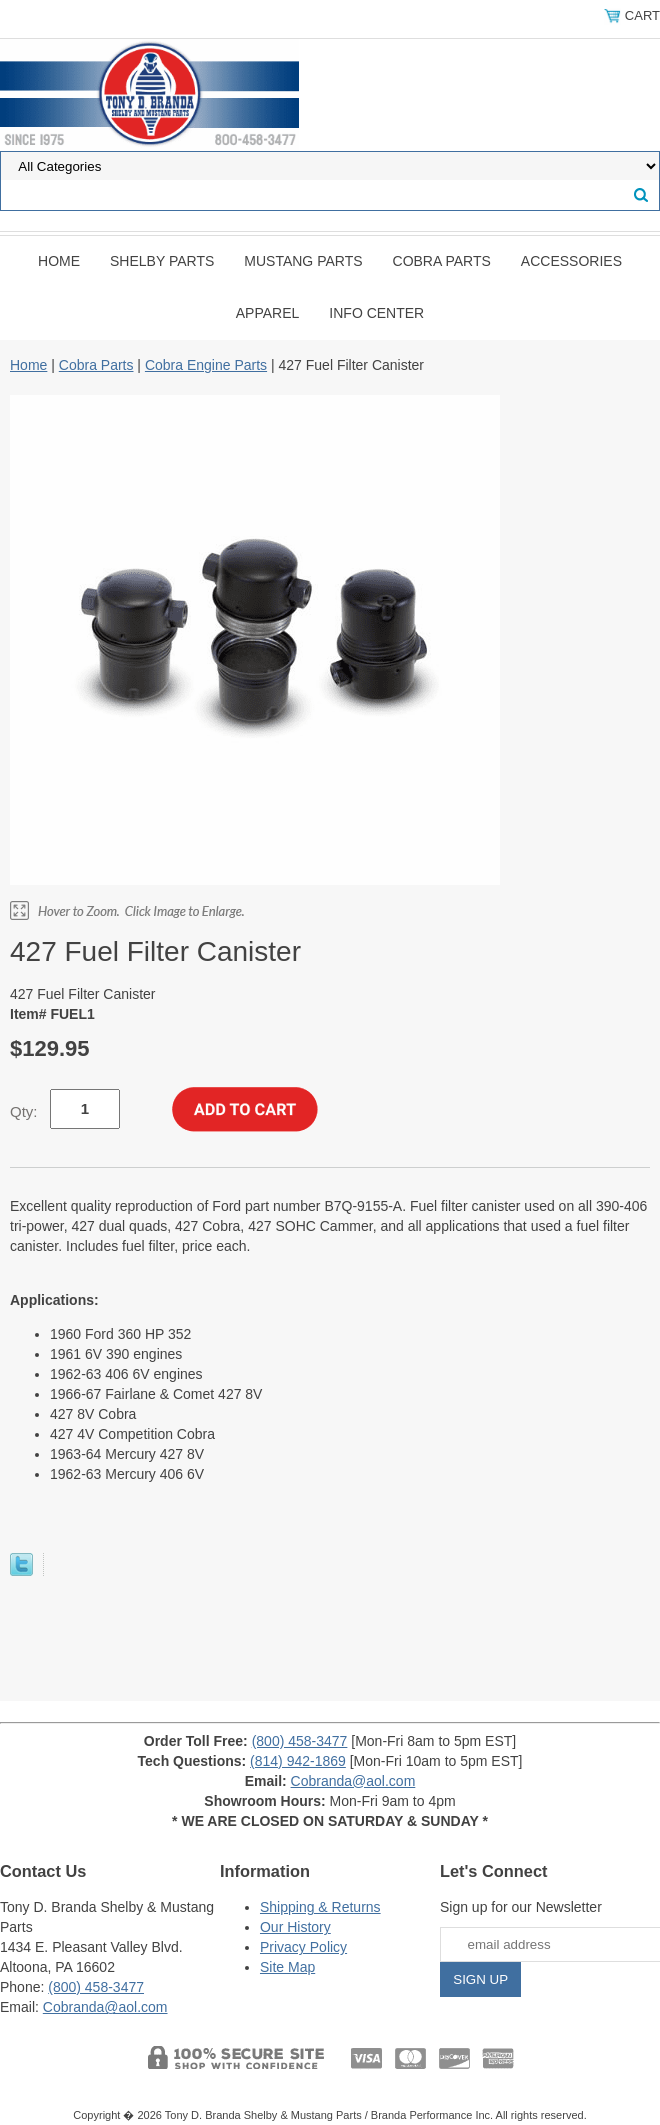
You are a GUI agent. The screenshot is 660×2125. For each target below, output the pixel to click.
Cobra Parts (442, 261)
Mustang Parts (303, 261)
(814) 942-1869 (298, 1761)
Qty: (24, 1111)
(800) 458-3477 (300, 1741)
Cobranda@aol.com (353, 1781)
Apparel (268, 313)
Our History (295, 1927)
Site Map (287, 1967)
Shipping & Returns (320, 1907)
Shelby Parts (162, 261)
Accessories (571, 261)
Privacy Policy (303, 1947)
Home (59, 261)
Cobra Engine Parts (206, 365)
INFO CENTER (376, 313)
